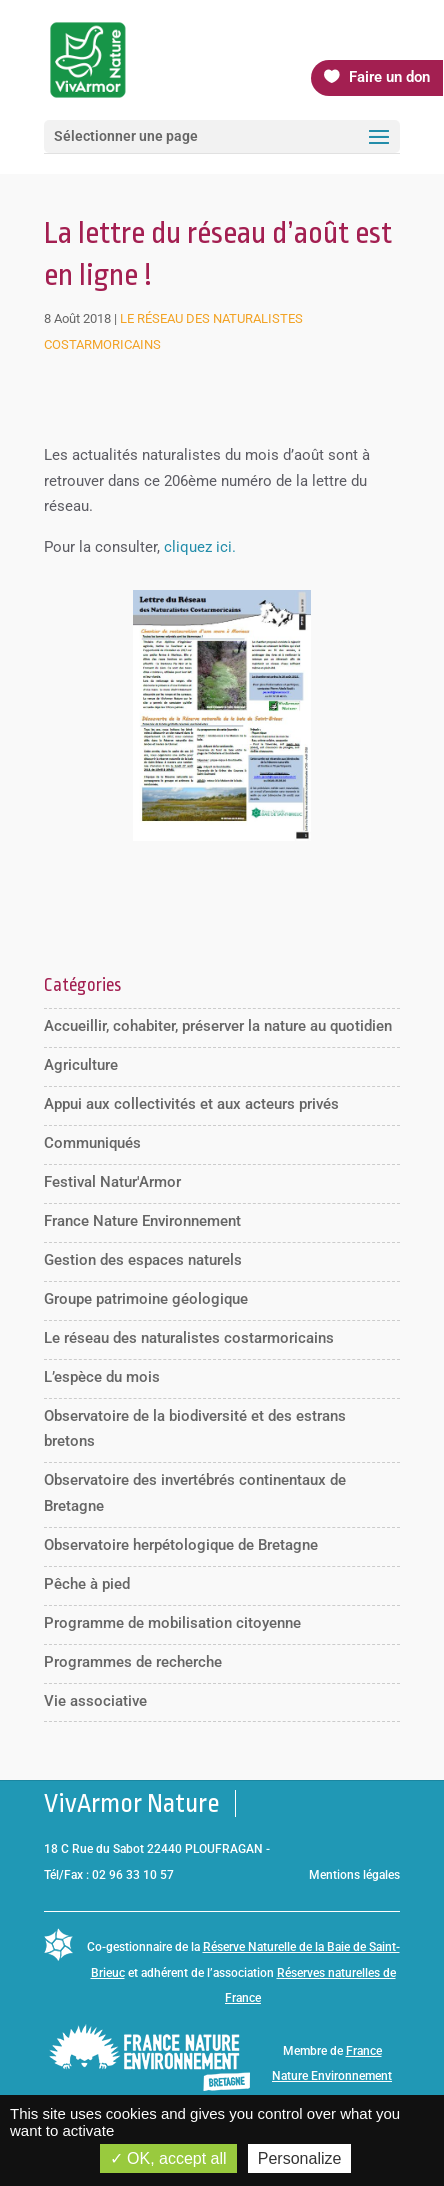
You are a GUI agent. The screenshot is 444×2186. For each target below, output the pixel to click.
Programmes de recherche (133, 1662)
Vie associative (95, 1701)
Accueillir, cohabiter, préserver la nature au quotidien (218, 1026)
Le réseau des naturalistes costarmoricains (189, 1338)
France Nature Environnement (142, 1221)
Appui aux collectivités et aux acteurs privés (191, 1104)
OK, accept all (168, 2158)
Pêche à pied (87, 1584)
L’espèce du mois (102, 1377)
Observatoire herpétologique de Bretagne (181, 1545)
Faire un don (389, 77)
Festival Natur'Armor (112, 1182)
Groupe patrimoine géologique (146, 1299)
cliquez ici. (200, 547)
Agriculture (81, 1065)
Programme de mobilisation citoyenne (172, 1623)
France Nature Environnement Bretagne (332, 2076)
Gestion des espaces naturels (143, 1260)
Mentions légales (354, 1875)
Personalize (300, 2158)
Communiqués (92, 1143)
